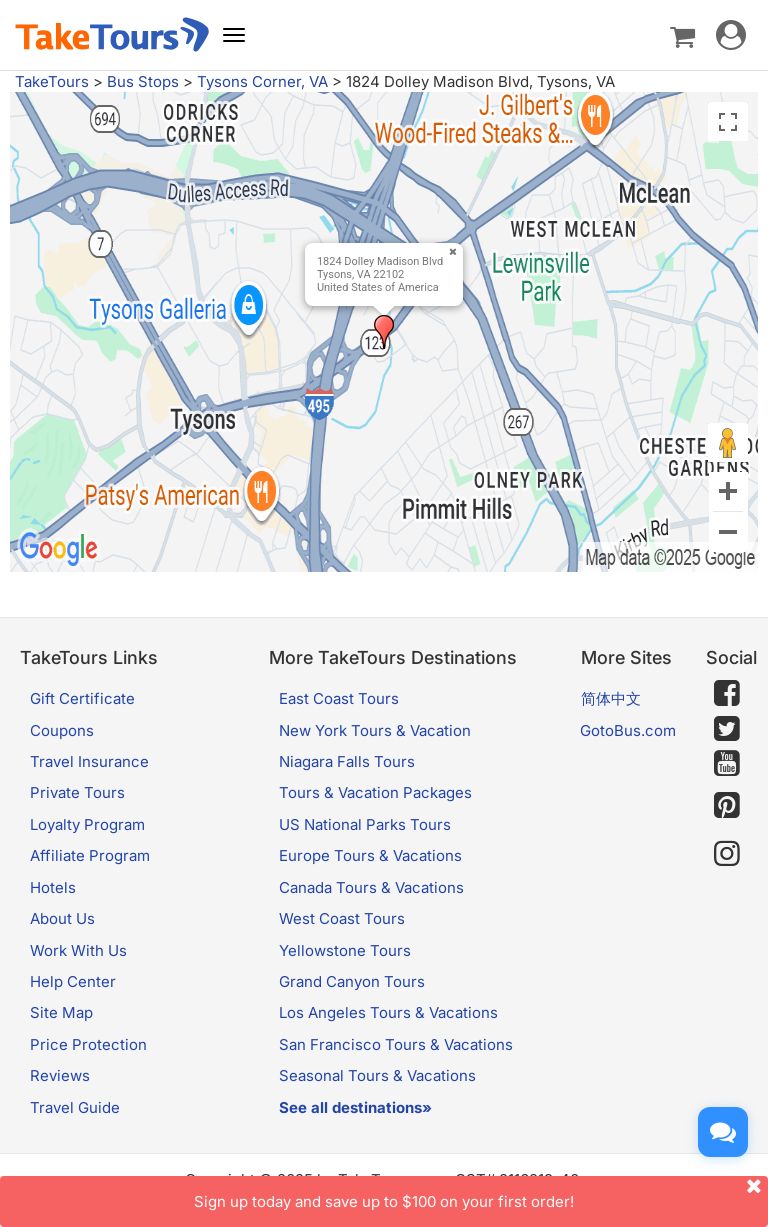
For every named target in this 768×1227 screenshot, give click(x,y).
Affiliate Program (90, 855)
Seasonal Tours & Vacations (377, 1075)
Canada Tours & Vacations (371, 887)
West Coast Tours (342, 918)
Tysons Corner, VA (262, 81)
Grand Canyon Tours (352, 981)
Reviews (60, 1075)
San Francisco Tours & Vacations (396, 1044)
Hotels (53, 887)
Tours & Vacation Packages (375, 792)
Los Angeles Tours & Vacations (388, 1012)
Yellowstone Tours (345, 950)
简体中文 (611, 698)
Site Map (61, 1012)
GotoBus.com (628, 730)
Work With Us (78, 950)
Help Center (73, 981)
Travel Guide (75, 1107)
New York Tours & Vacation (375, 730)
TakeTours (52, 81)
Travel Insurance (89, 761)
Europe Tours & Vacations (370, 855)
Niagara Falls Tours (347, 761)
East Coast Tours (339, 698)
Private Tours (77, 792)
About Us (62, 918)
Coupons (62, 730)
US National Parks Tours (365, 824)
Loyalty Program (87, 824)
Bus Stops (143, 81)
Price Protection (88, 1044)
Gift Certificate (82, 698)
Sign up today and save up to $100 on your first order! (481, 1193)
